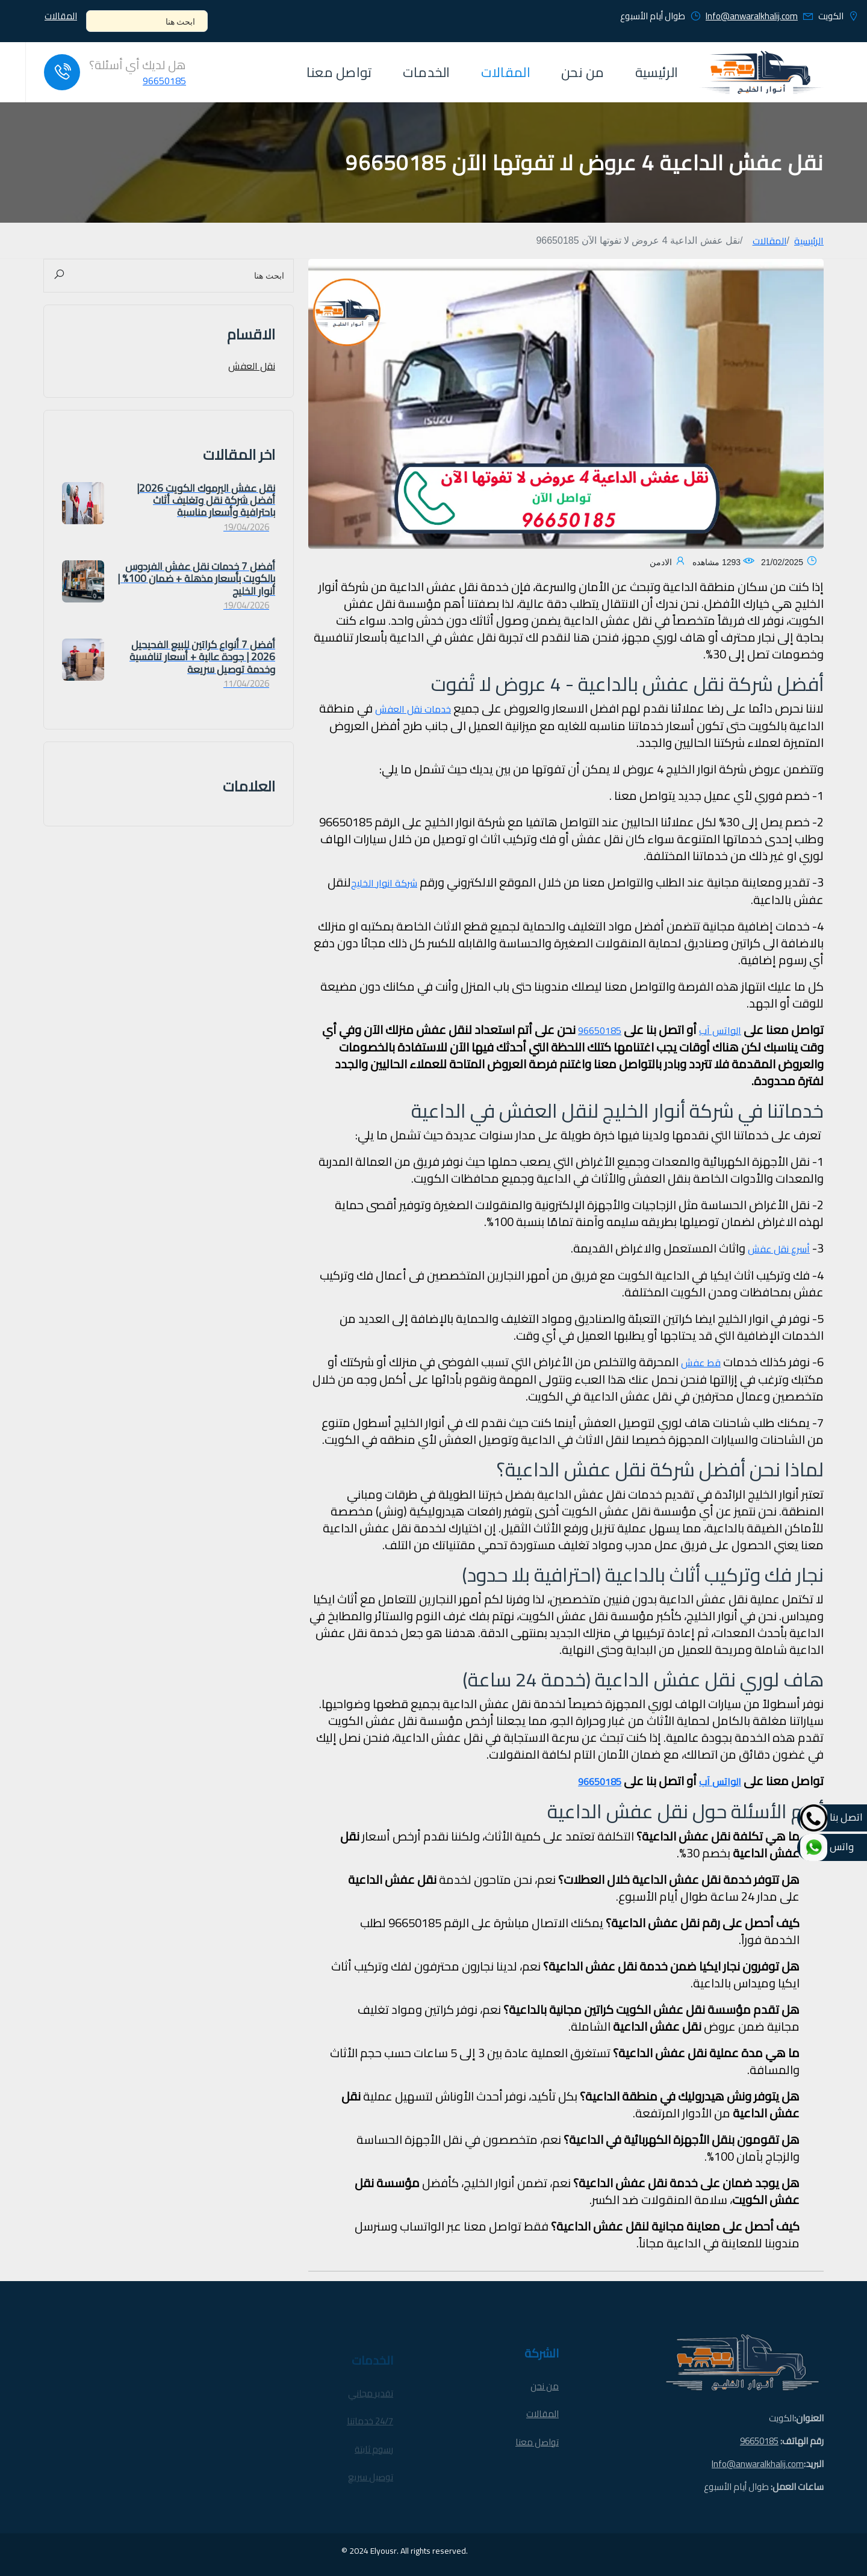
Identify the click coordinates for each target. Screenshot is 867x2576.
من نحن (582, 72)
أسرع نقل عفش (779, 1248)
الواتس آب (720, 1030)
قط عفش (701, 1362)
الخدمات (426, 72)
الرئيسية (656, 72)
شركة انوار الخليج (384, 883)
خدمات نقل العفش (413, 709)
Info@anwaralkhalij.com (752, 16)
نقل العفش (251, 366)
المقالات (61, 16)
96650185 (164, 80)
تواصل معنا (339, 72)
